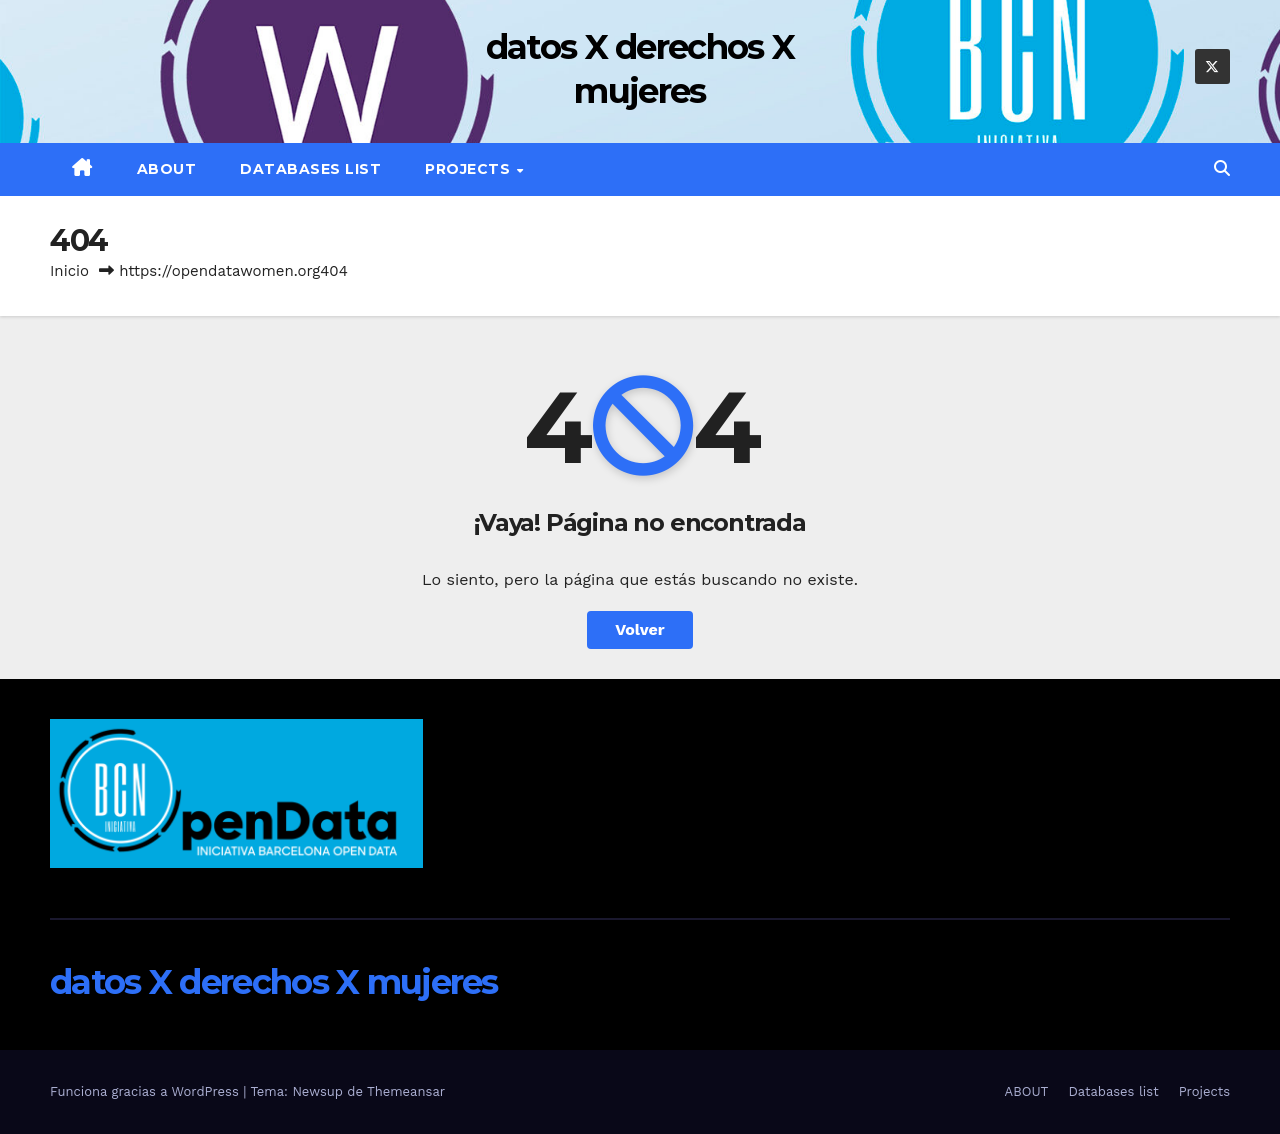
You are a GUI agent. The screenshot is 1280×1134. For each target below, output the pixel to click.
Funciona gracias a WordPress (146, 1091)
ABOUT (167, 169)
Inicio (69, 271)
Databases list (310, 169)
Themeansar (406, 1091)
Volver (640, 629)
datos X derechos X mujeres (274, 982)
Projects (470, 169)
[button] (1222, 168)
